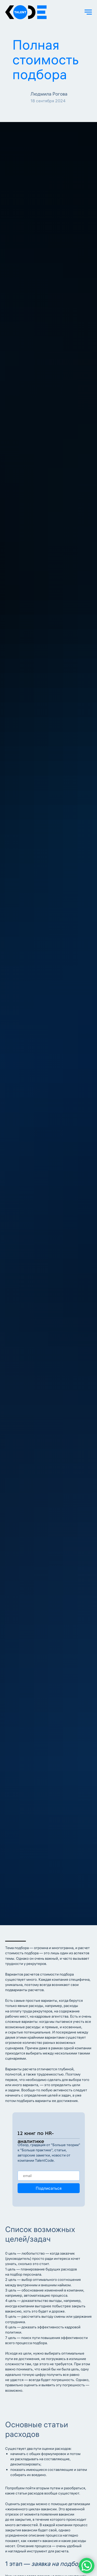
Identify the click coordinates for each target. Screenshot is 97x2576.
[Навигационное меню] (88, 12)
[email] (49, 2176)
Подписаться (49, 2188)
